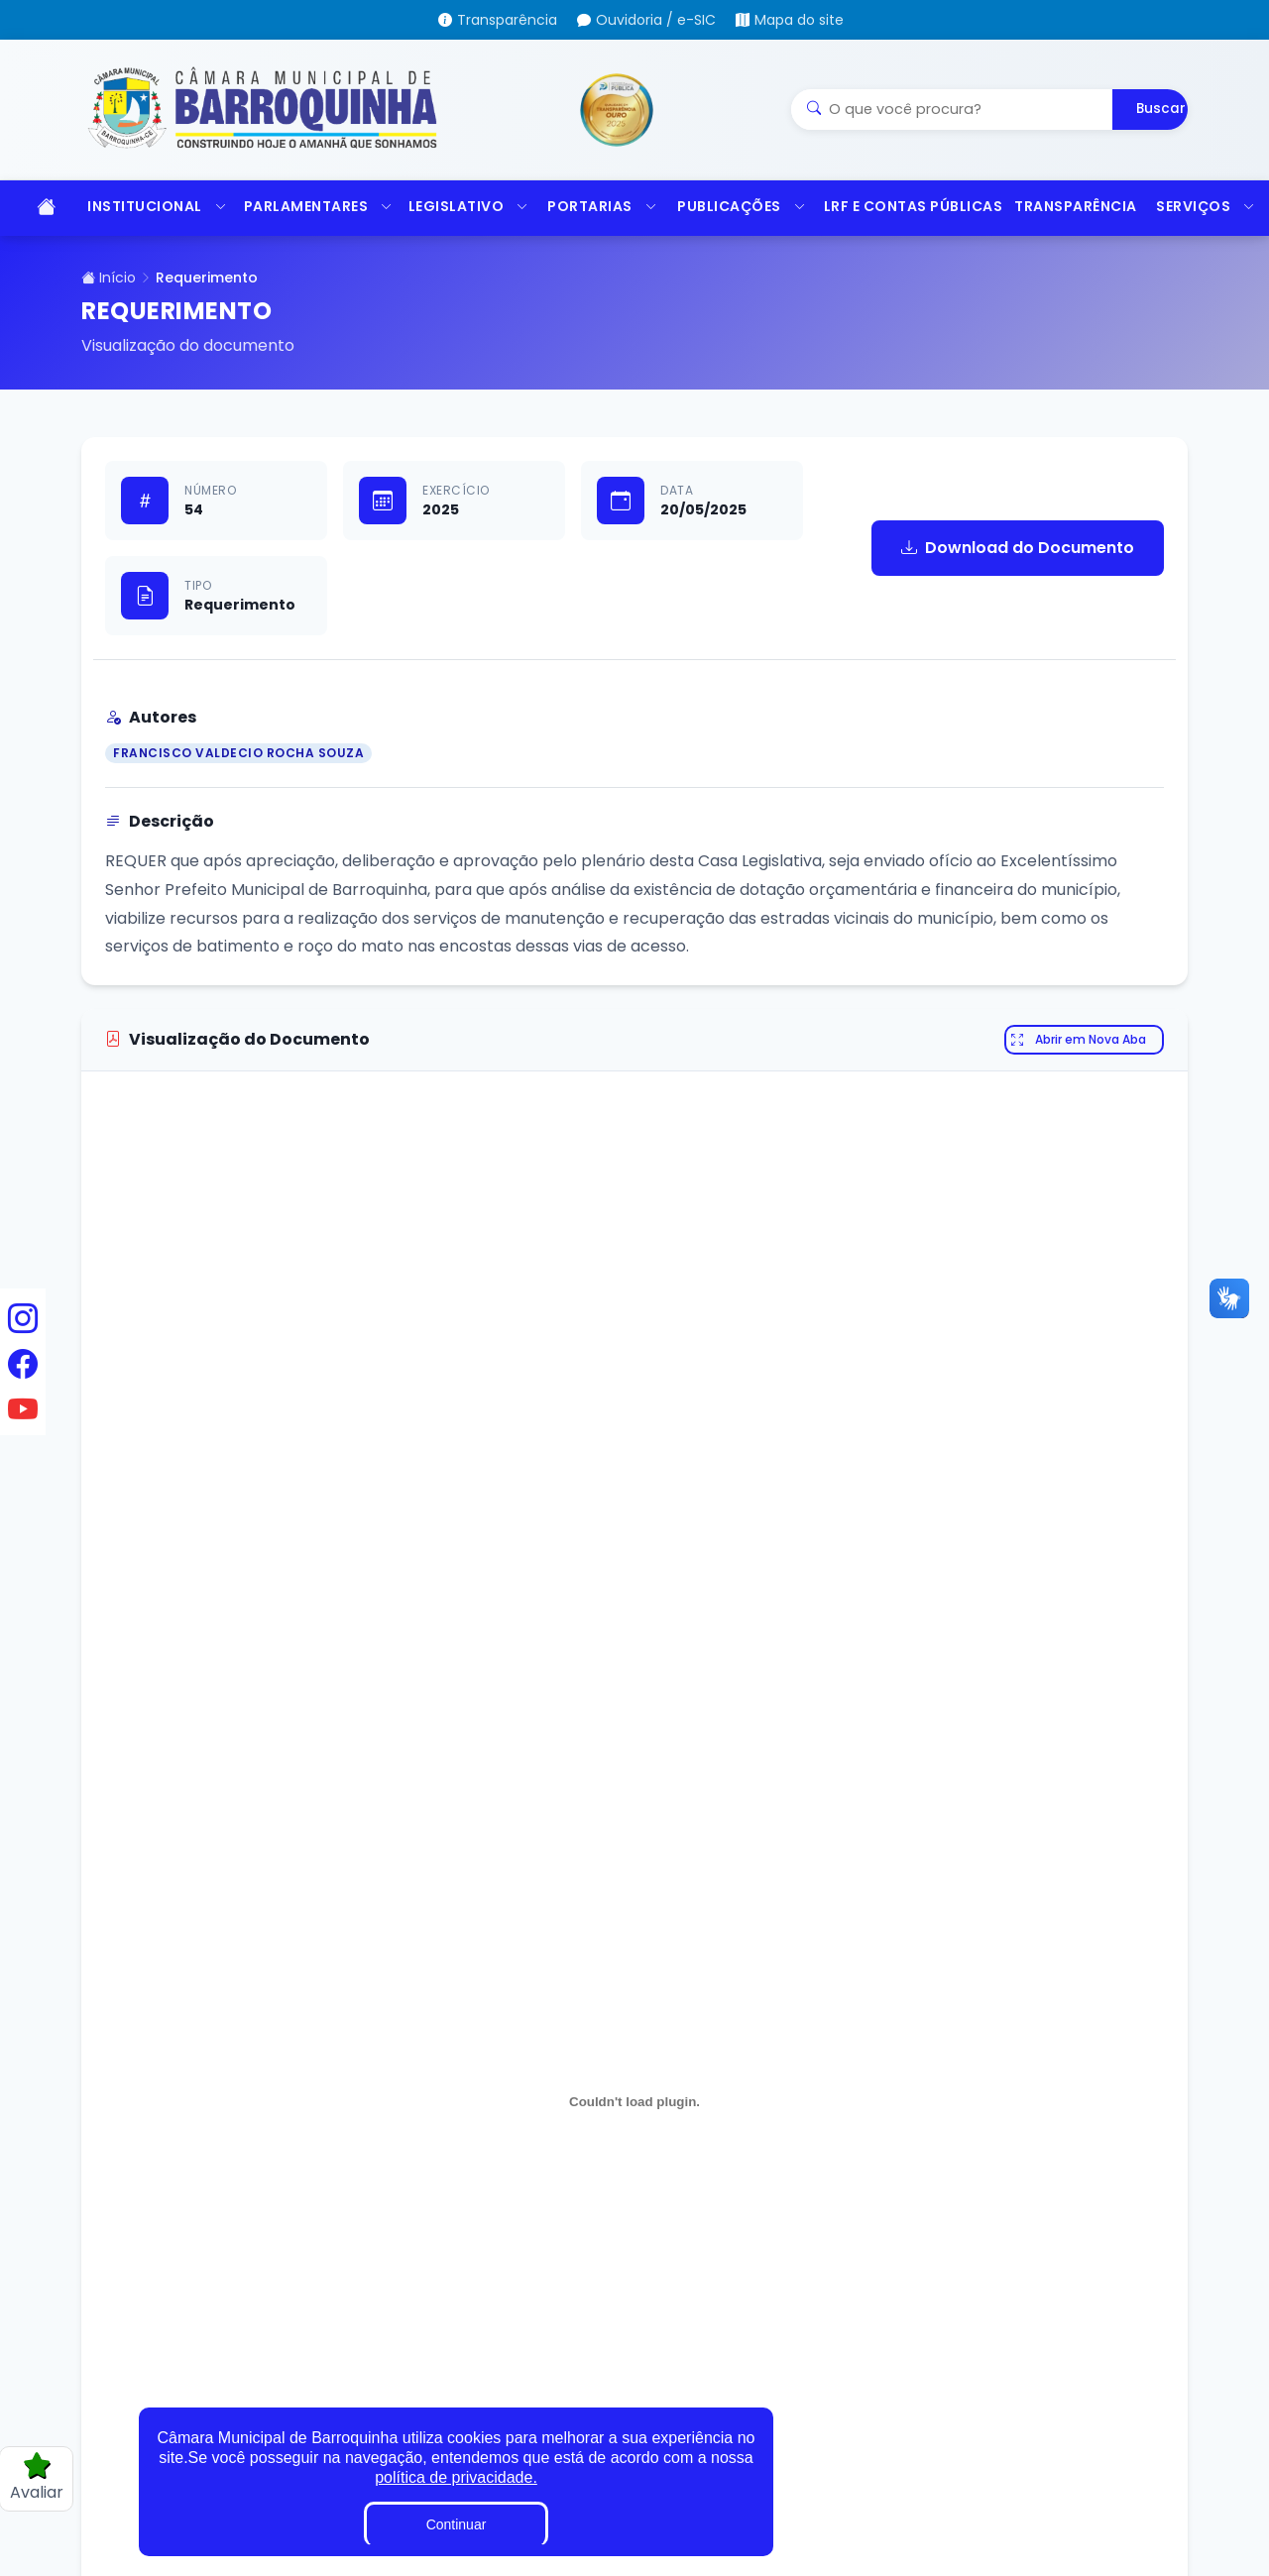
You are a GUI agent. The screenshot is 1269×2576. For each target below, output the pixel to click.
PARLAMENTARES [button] (316, 206)
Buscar (1161, 108)
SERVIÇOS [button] (1205, 206)
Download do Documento (1017, 548)
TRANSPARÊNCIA (1075, 206)
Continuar (456, 2524)
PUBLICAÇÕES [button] (740, 206)
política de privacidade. (456, 2477)
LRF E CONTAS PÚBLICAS (909, 206)
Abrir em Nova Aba (1078, 1040)
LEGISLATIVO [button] (468, 206)
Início (108, 277)
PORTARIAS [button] (601, 206)
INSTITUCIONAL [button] (155, 206)
